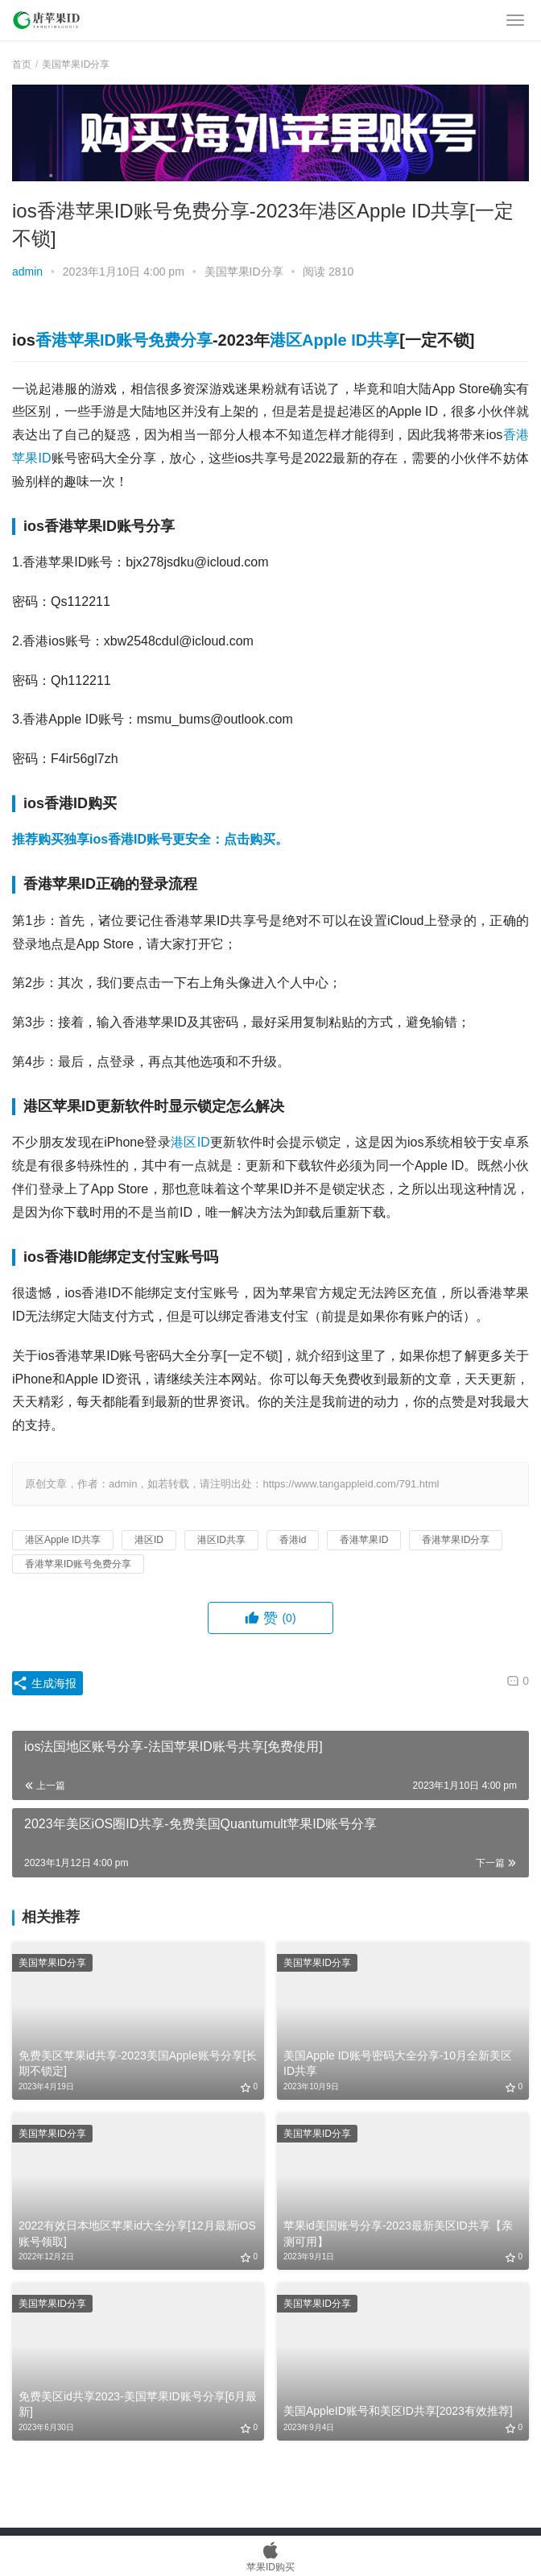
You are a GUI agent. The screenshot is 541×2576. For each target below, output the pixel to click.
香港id (292, 1539)
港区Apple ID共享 (334, 340)
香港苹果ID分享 (455, 1539)
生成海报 (44, 1683)
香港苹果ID (364, 1539)
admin (27, 271)
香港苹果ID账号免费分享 (124, 340)
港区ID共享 (221, 1539)
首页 (21, 64)
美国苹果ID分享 (243, 271)
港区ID (190, 1142)
